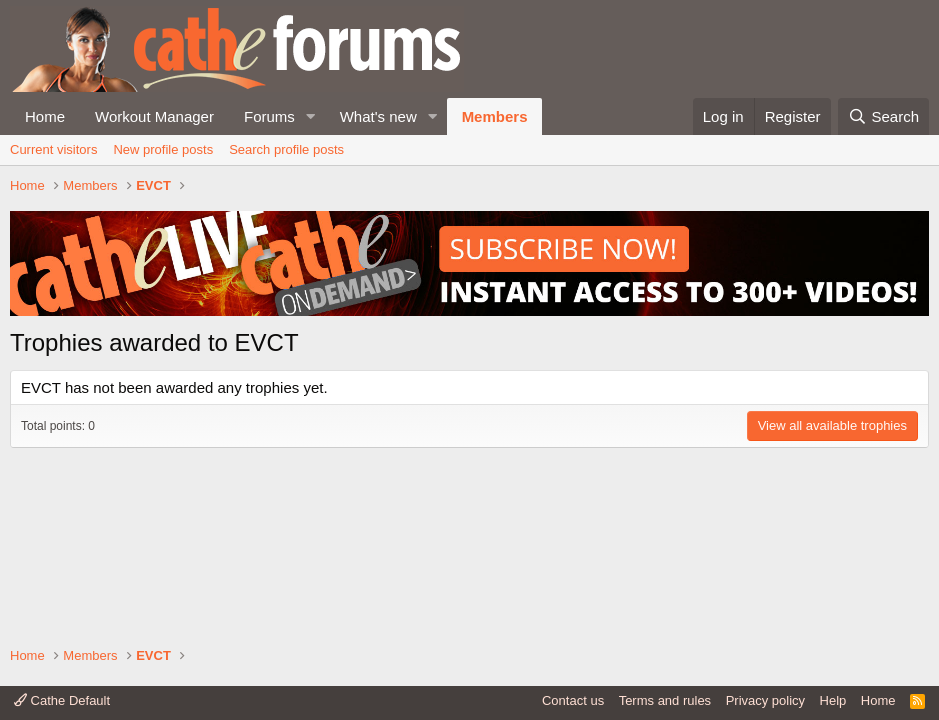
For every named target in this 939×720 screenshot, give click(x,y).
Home (45, 116)
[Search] (883, 116)
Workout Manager (154, 116)
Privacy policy (765, 700)
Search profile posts (286, 149)
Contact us (573, 700)
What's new (378, 116)
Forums (269, 116)
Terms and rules (665, 700)
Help (833, 700)
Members (495, 116)
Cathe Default (62, 700)
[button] (311, 116)
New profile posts (163, 149)
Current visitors (53, 149)
